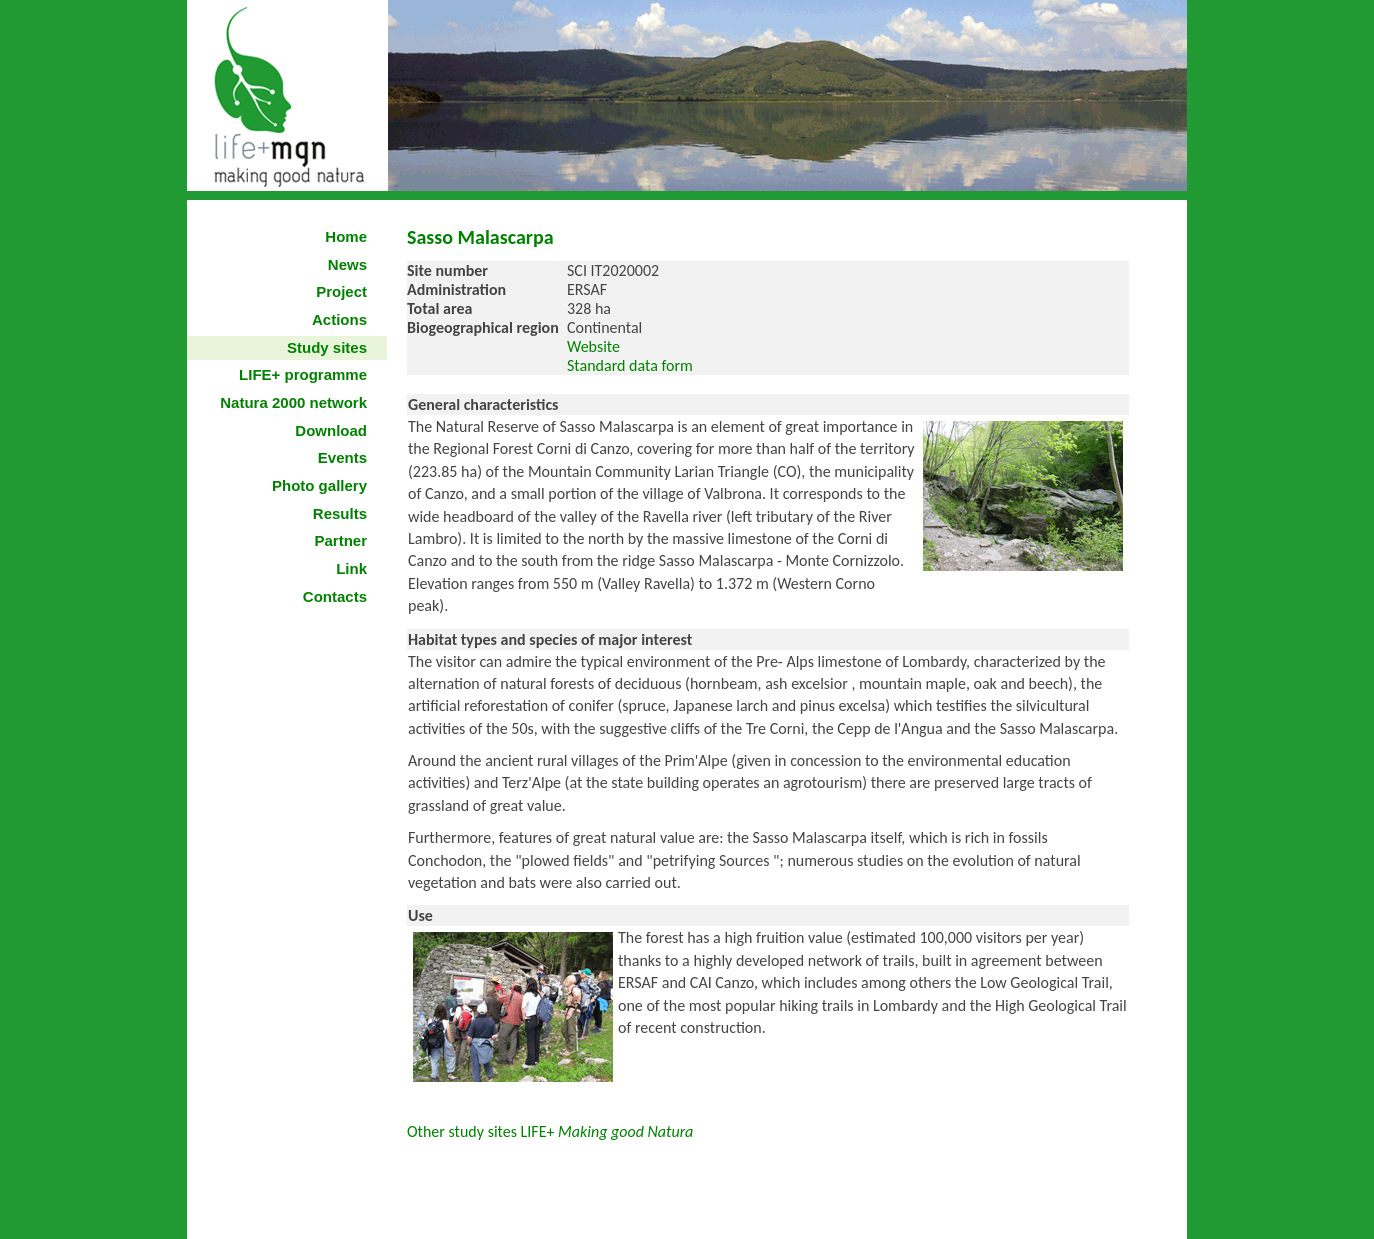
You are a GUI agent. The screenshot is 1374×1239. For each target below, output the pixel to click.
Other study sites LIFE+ (552, 1131)
